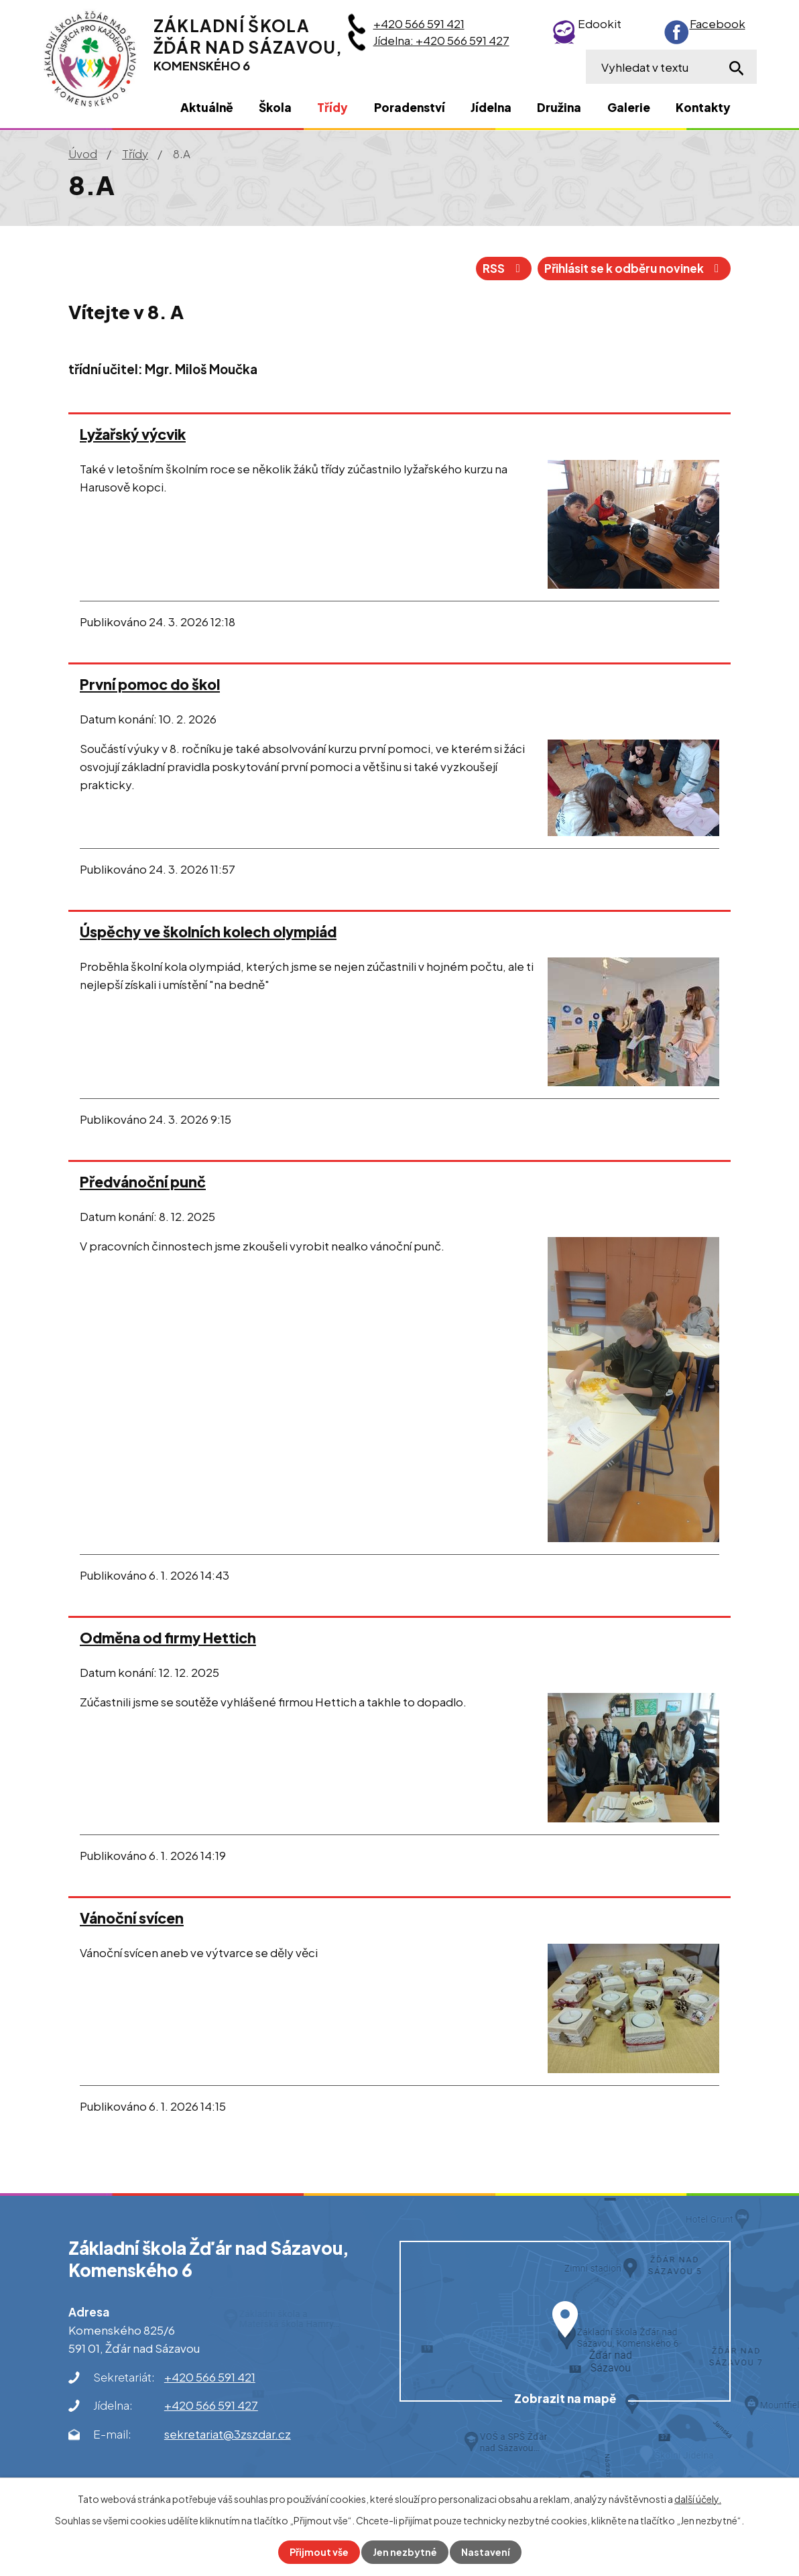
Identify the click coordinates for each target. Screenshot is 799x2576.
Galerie (628, 107)
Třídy (135, 153)
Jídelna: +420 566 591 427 (441, 40)
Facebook (717, 23)
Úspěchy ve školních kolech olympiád (208, 932)
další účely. (697, 2499)
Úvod (82, 153)
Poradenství (409, 107)
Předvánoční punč (143, 1182)
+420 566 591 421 (419, 23)
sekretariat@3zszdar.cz (227, 2433)
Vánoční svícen (132, 1918)
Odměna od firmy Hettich (168, 1638)
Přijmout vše (319, 2552)
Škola (275, 107)
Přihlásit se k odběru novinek (634, 268)
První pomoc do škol (150, 684)
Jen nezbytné (405, 2552)
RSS (504, 268)
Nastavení (485, 2552)
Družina (559, 107)
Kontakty (703, 107)
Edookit (599, 23)
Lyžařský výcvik (133, 434)
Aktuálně (206, 107)
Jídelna (491, 107)
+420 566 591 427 (211, 2405)
